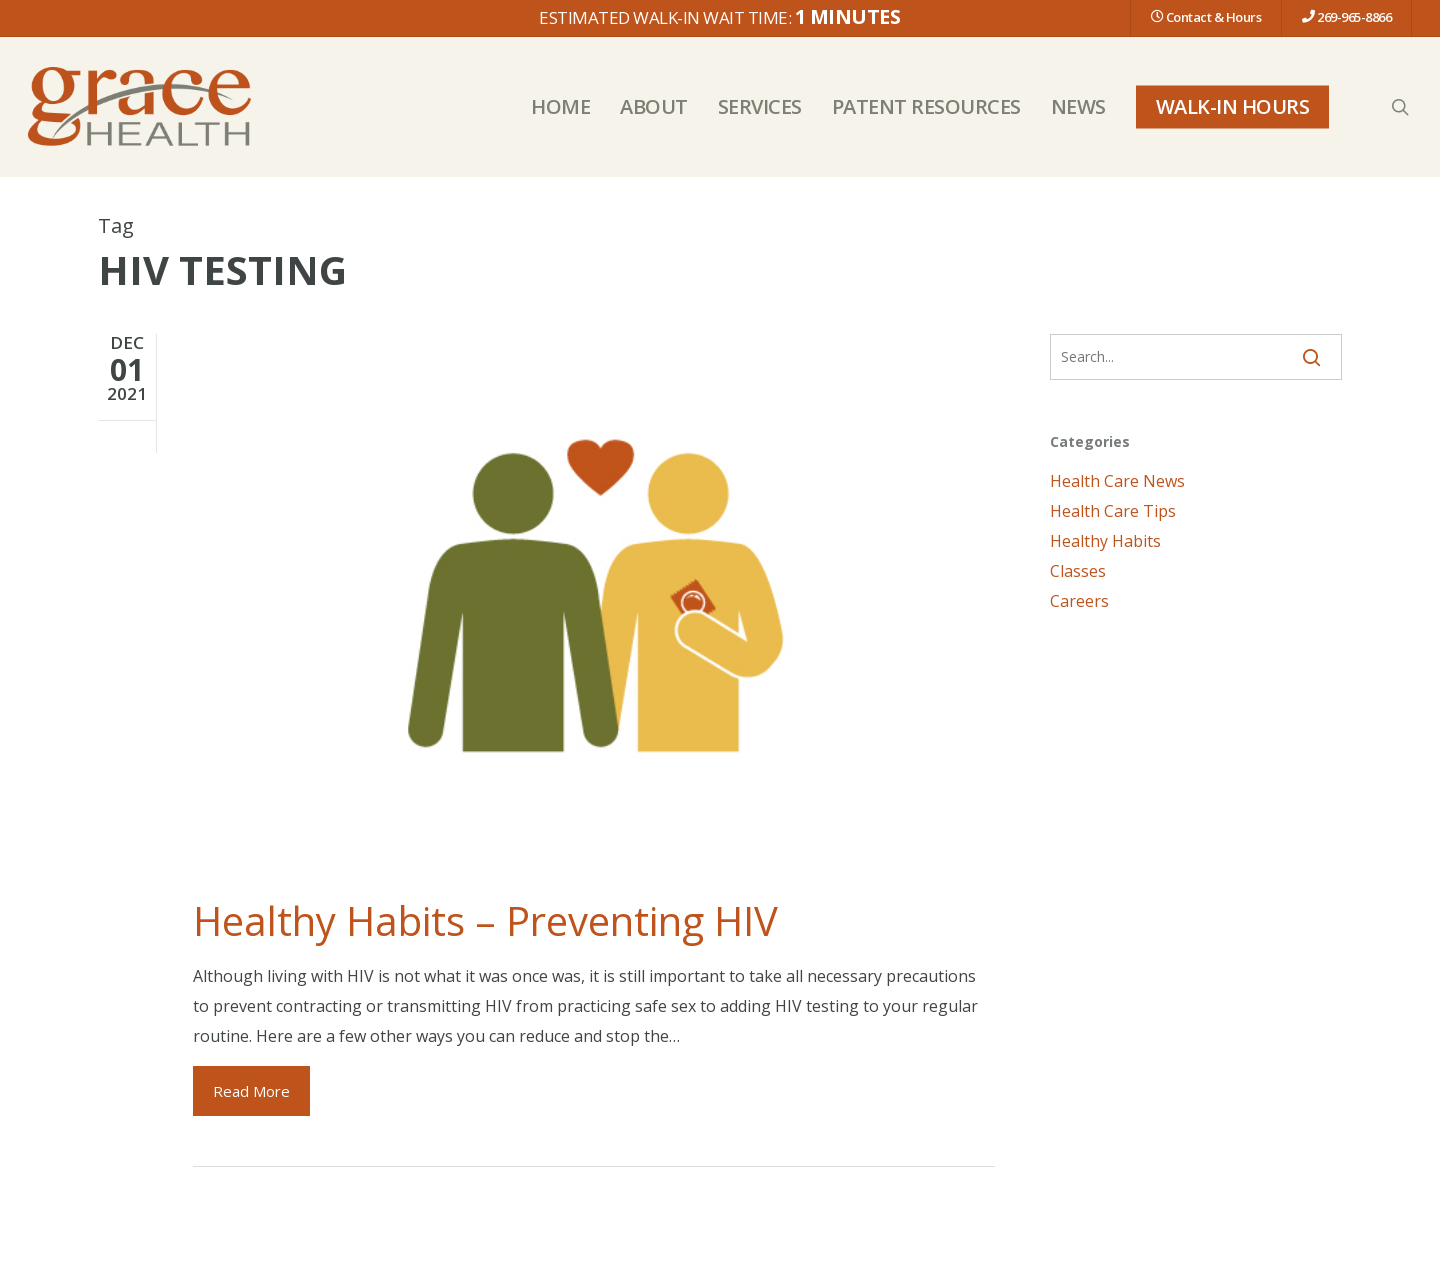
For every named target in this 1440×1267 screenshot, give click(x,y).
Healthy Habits (1105, 541)
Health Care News (1117, 481)
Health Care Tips (1113, 511)
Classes (1078, 571)
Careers (1079, 601)
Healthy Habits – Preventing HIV (485, 920)
